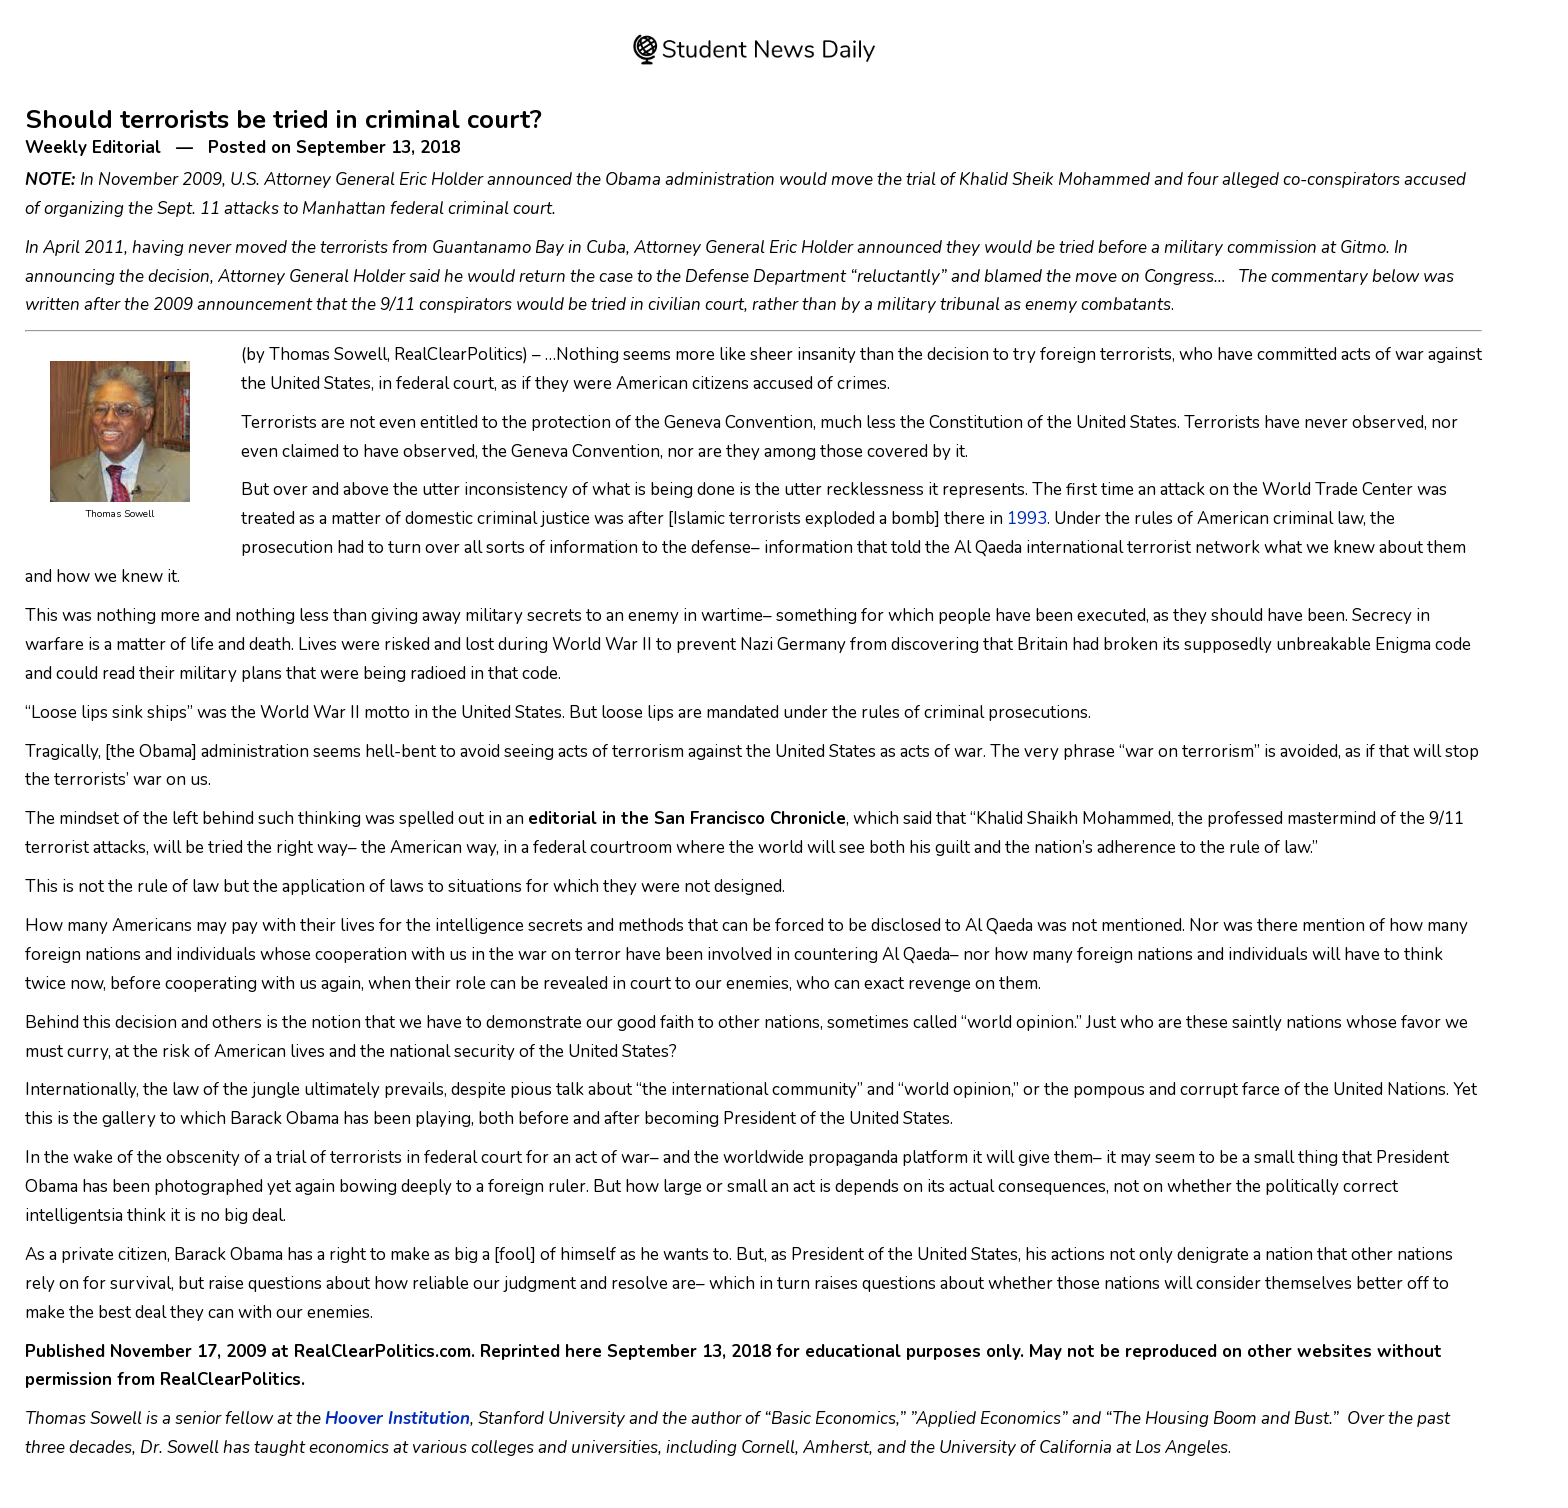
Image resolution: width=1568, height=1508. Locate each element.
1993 (1027, 518)
